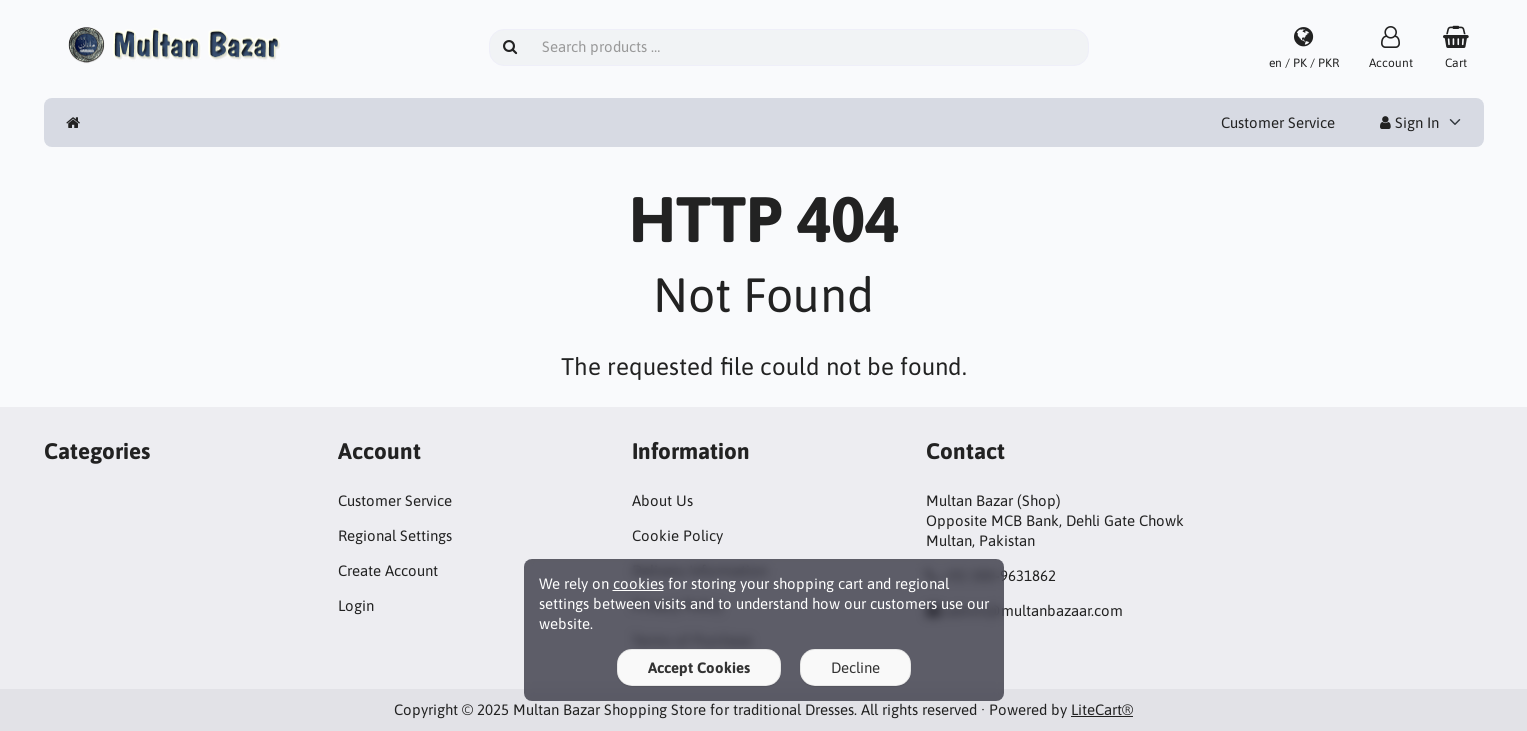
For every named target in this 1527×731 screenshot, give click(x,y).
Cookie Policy (677, 535)
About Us (662, 500)
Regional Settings (395, 535)
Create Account (388, 570)
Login (356, 605)
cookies (638, 583)
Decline (855, 667)
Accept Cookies (699, 667)
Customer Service (1278, 122)
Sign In (1409, 122)
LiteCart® (1102, 709)
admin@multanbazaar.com (1034, 610)
